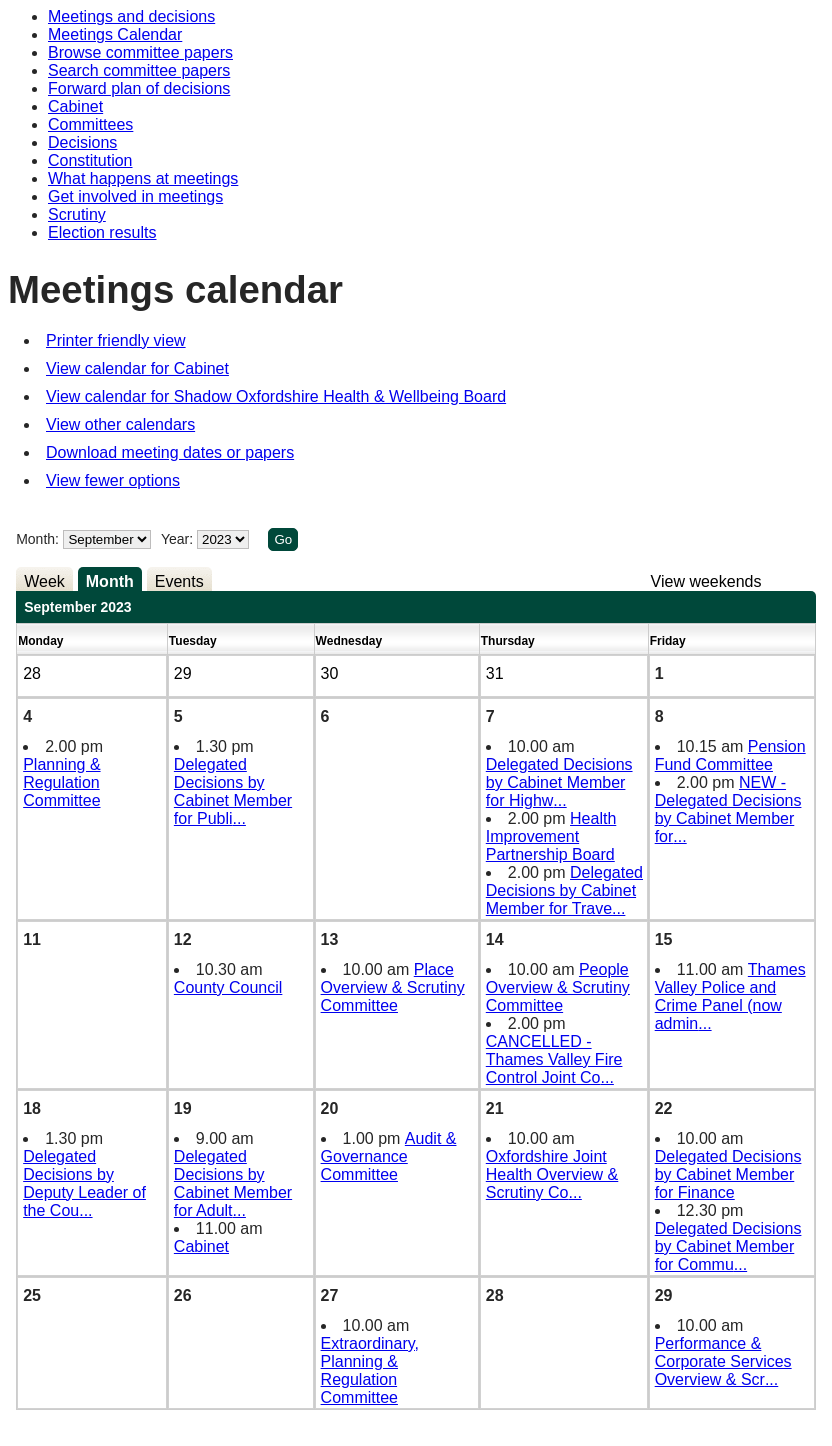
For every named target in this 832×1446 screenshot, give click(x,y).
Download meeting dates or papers (170, 452)
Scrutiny (77, 214)
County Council (228, 987)
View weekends (706, 581)
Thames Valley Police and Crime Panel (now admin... (730, 996)
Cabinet (75, 106)
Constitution (90, 160)
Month (110, 581)
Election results (102, 232)
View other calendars (120, 424)
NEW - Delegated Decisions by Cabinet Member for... (728, 809)
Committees (90, 124)
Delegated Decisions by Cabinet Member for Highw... (559, 782)
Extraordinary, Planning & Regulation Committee (370, 1370)
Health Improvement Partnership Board (551, 836)
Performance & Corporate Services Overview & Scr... (723, 1361)
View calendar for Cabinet (137, 368)
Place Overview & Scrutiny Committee (393, 987)
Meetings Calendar (115, 34)
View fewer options (113, 480)
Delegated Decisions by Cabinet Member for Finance (728, 1174)
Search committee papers (139, 70)
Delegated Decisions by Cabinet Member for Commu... (728, 1246)
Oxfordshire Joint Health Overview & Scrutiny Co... (552, 1174)
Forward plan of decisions (139, 88)
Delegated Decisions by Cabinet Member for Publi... (233, 791)
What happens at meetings (143, 178)
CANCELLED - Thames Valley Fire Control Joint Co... (554, 1059)
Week (44, 581)
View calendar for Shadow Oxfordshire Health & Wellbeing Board (276, 396)
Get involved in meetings (135, 196)
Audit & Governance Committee (389, 1156)
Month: (37, 539)
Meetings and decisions (131, 16)
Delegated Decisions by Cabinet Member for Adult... (233, 1183)
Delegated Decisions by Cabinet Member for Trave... (564, 890)
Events (179, 581)
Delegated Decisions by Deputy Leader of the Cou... (84, 1183)
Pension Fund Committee (730, 755)
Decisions (82, 142)
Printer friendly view (116, 340)
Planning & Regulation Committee (61, 782)
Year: (179, 539)
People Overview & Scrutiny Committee (558, 987)
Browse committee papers (140, 52)
